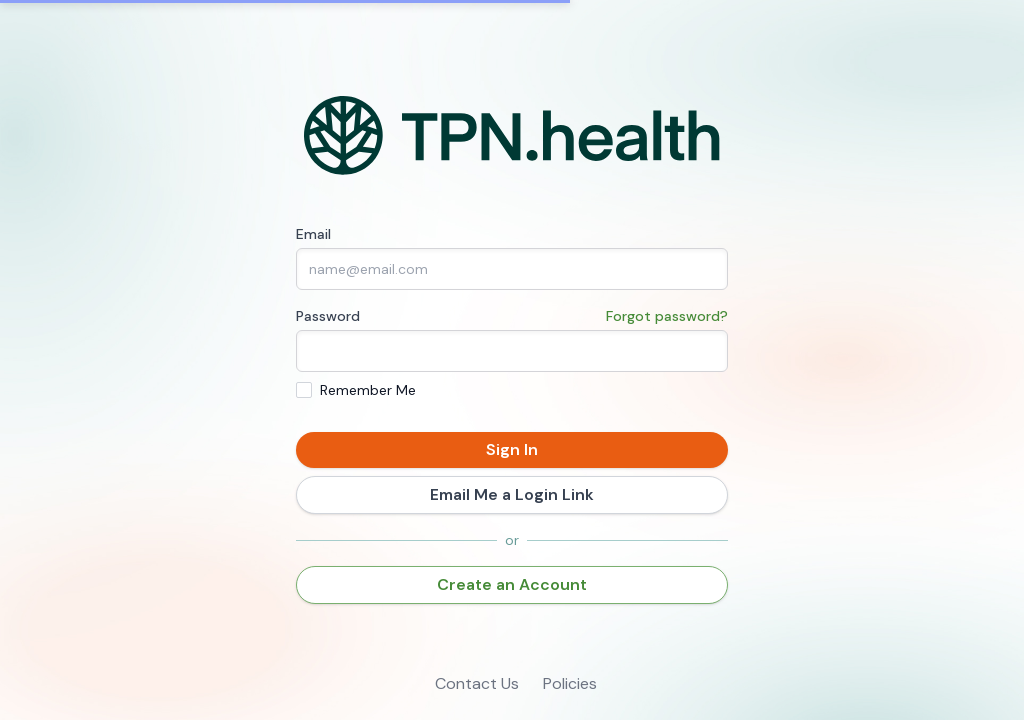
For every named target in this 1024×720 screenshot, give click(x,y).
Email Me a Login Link (512, 494)
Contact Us (477, 683)
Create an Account (512, 584)
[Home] (512, 136)
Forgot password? (667, 316)
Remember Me (368, 390)
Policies (570, 683)
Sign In (512, 449)
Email (313, 234)
